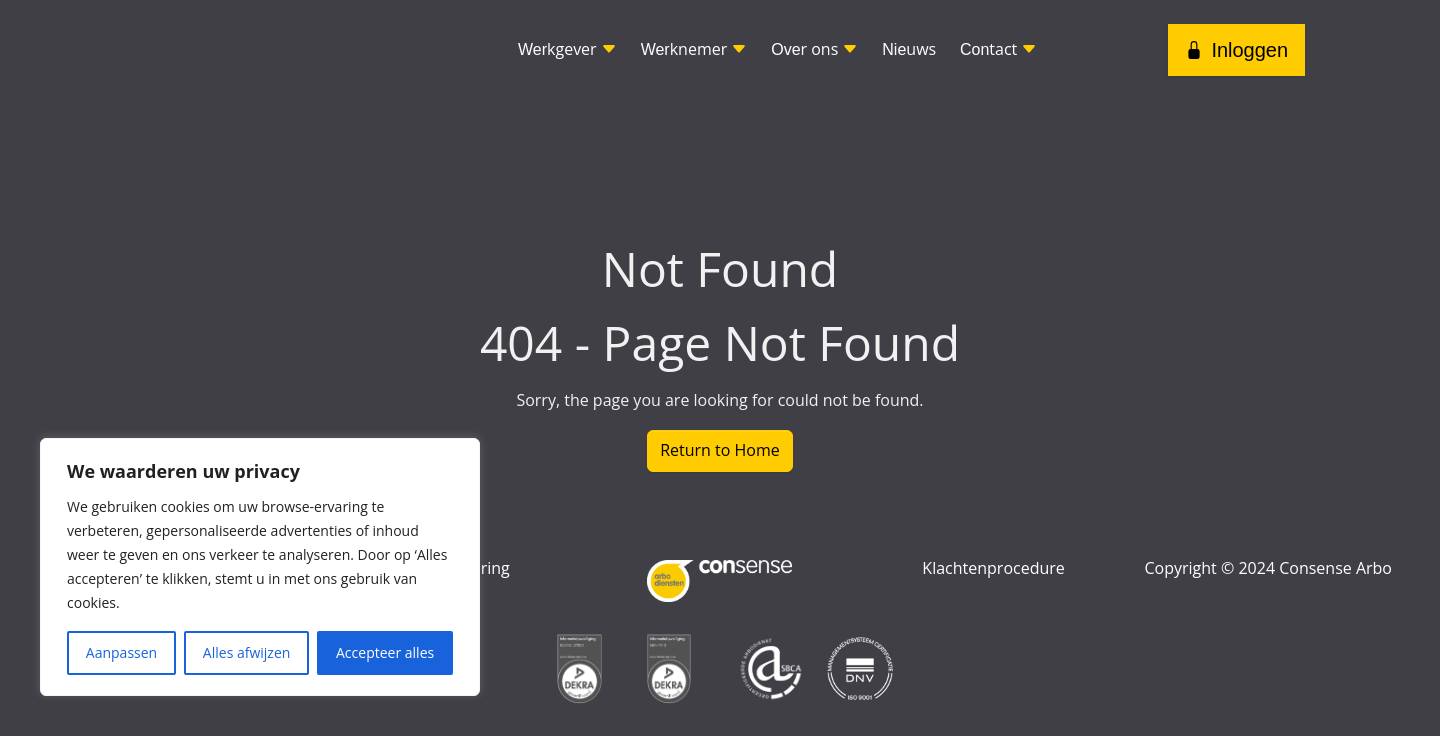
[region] (260, 567)
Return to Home (720, 450)
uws (909, 49)
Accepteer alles (385, 652)
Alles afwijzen (247, 652)
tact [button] (998, 49)
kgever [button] (567, 49)
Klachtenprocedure (993, 568)
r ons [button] (814, 49)
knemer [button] (694, 49)
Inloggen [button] (1236, 50)
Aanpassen (121, 652)
